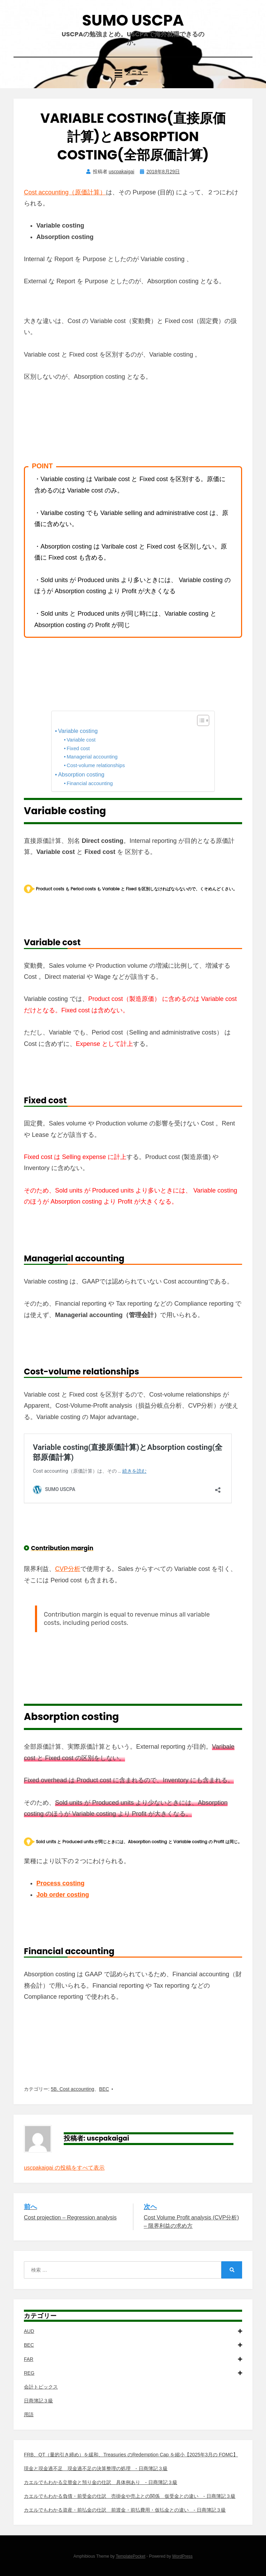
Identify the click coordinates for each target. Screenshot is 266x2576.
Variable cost (80, 740)
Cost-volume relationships (95, 765)
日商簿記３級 (38, 2400)
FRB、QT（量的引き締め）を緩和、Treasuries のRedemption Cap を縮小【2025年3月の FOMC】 (131, 2454)
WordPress (182, 2556)
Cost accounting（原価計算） (65, 192)
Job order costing (62, 1894)
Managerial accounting (91, 757)
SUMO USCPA (133, 20)
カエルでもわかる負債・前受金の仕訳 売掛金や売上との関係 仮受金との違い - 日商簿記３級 (130, 2496)
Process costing (60, 1883)
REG (133, 2373)
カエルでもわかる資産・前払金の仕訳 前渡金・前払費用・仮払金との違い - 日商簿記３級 (125, 2510)
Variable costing (78, 731)
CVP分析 (67, 1568)
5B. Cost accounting (72, 2089)
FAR (133, 2359)
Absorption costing (81, 774)
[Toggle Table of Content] (199, 720)
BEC (104, 2089)
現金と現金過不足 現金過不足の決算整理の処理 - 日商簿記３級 (96, 2468)
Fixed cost (78, 748)
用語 (29, 2414)
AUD (133, 2331)
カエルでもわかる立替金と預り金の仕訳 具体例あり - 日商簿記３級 (100, 2482)
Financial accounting (89, 783)
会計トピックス (41, 2387)
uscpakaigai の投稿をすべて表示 (64, 2168)
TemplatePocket (130, 2556)
